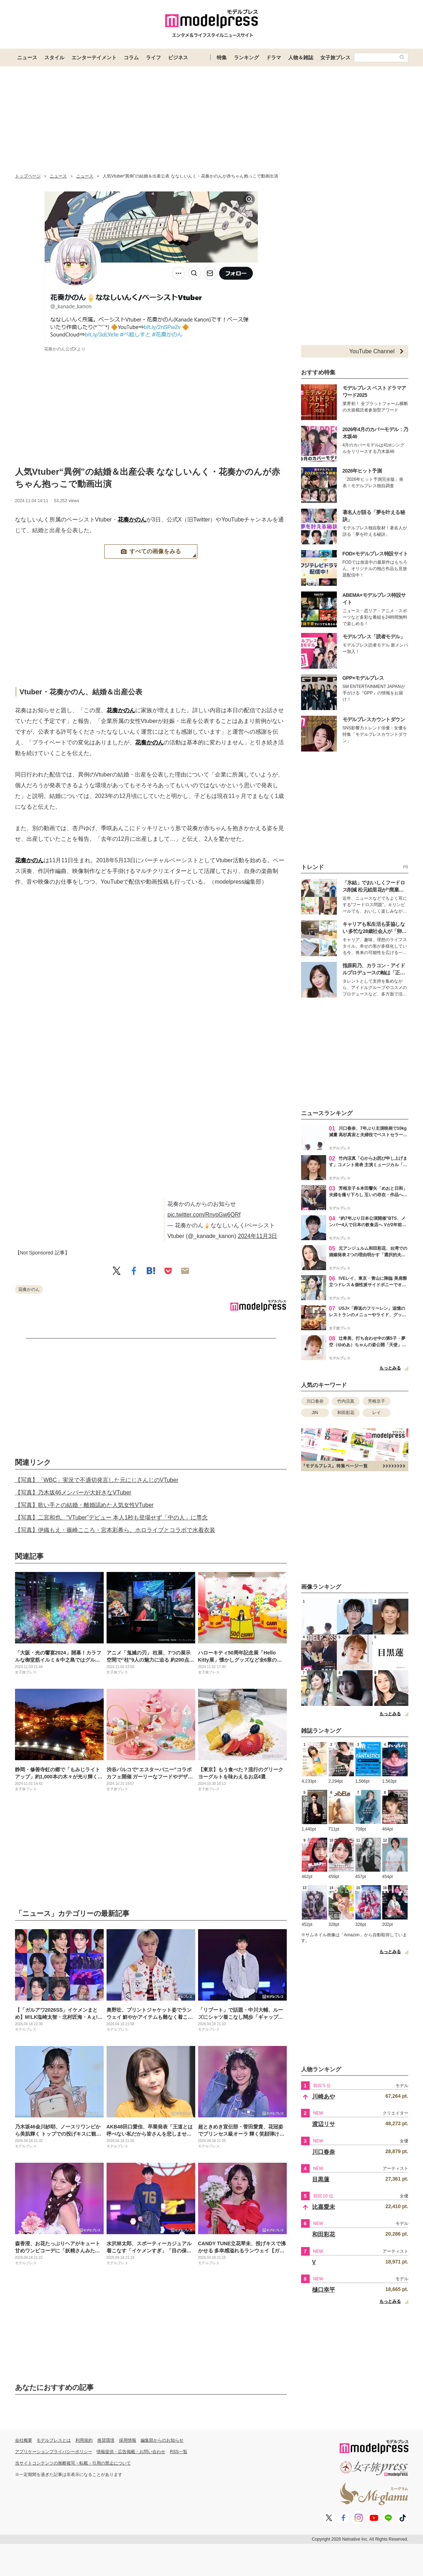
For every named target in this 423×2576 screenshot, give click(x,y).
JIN (315, 1412)
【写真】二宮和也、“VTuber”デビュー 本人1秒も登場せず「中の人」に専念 (111, 1517)
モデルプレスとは (53, 2440)
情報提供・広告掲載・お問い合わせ (131, 2451)
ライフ (153, 57)
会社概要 (23, 2440)
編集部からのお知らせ (162, 2440)
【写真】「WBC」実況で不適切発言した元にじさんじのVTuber (96, 1480)
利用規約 (84, 2440)
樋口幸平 (323, 2290)
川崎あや (323, 2096)
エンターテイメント (94, 57)
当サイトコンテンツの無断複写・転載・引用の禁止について (73, 2463)
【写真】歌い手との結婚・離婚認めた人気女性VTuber (84, 1505)
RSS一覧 (178, 2451)
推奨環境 (105, 2440)
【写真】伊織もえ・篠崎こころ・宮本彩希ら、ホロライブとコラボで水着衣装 (115, 1530)
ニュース (27, 57)
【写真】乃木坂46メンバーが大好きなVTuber (73, 1492)
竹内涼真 (345, 1401)
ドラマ (273, 57)
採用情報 (127, 2440)
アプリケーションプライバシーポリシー (53, 2451)
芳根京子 (376, 1401)
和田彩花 (345, 1412)
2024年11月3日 (257, 1236)
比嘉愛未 (323, 2207)
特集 (222, 57)
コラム (131, 57)
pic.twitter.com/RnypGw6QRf (204, 1215)
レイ (376, 1412)
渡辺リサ (323, 2124)
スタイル (54, 57)
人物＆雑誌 (300, 57)
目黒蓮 (320, 2179)
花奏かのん (132, 519)
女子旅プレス (335, 57)
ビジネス (178, 57)
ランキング (246, 57)
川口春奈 (315, 1401)
